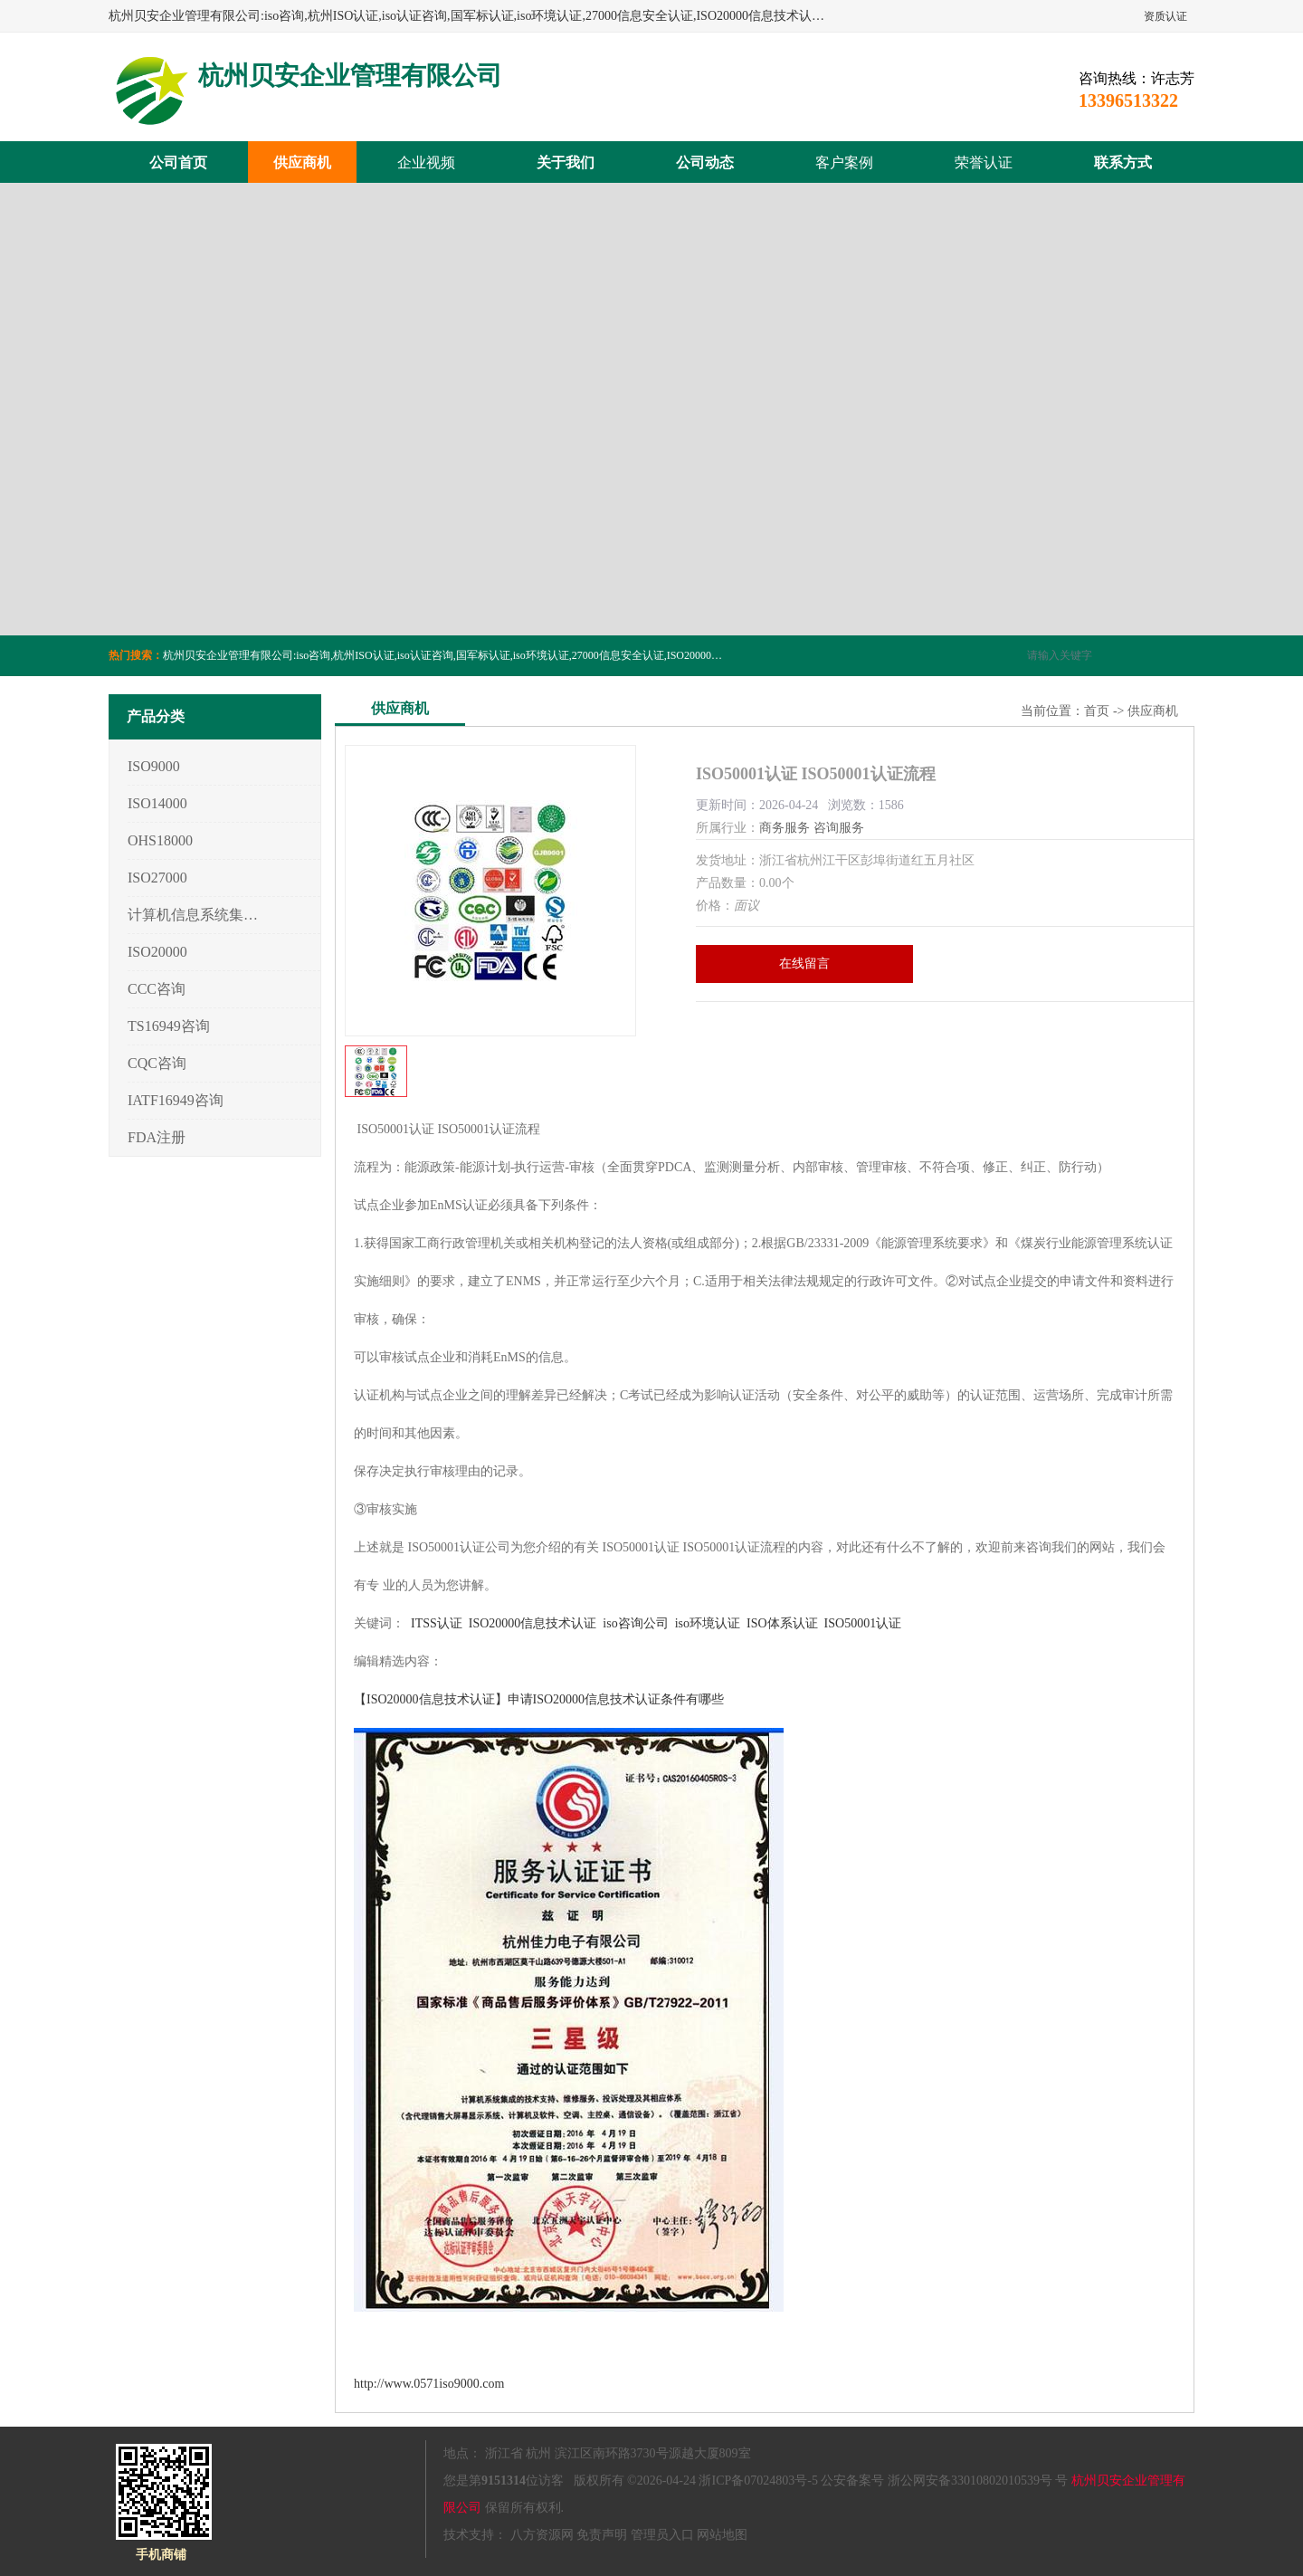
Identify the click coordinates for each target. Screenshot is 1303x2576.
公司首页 (178, 162)
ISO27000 (157, 877)
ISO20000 (157, 951)
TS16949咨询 (169, 1026)
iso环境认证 (707, 1623)
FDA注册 (156, 1137)
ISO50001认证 (863, 1623)
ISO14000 (157, 803)
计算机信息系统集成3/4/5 (193, 914)
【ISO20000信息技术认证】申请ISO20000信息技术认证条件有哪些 (539, 1699)
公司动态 (705, 162)
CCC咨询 (156, 989)
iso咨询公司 (635, 1623)
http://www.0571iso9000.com (429, 2383)
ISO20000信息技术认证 (533, 1623)
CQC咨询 (157, 1063)
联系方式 (1123, 162)
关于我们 (565, 162)
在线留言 (804, 963)
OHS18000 (160, 840)
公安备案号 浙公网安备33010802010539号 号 (944, 2480)
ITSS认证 (436, 1623)
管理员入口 (662, 2535)
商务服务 (784, 828)
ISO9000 (154, 766)
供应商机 (302, 162)
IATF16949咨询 (176, 1100)
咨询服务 (838, 828)
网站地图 (722, 2535)
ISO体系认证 (782, 1623)
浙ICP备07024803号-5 (758, 2480)
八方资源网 (542, 2535)
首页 (1096, 711)
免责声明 (601, 2535)
